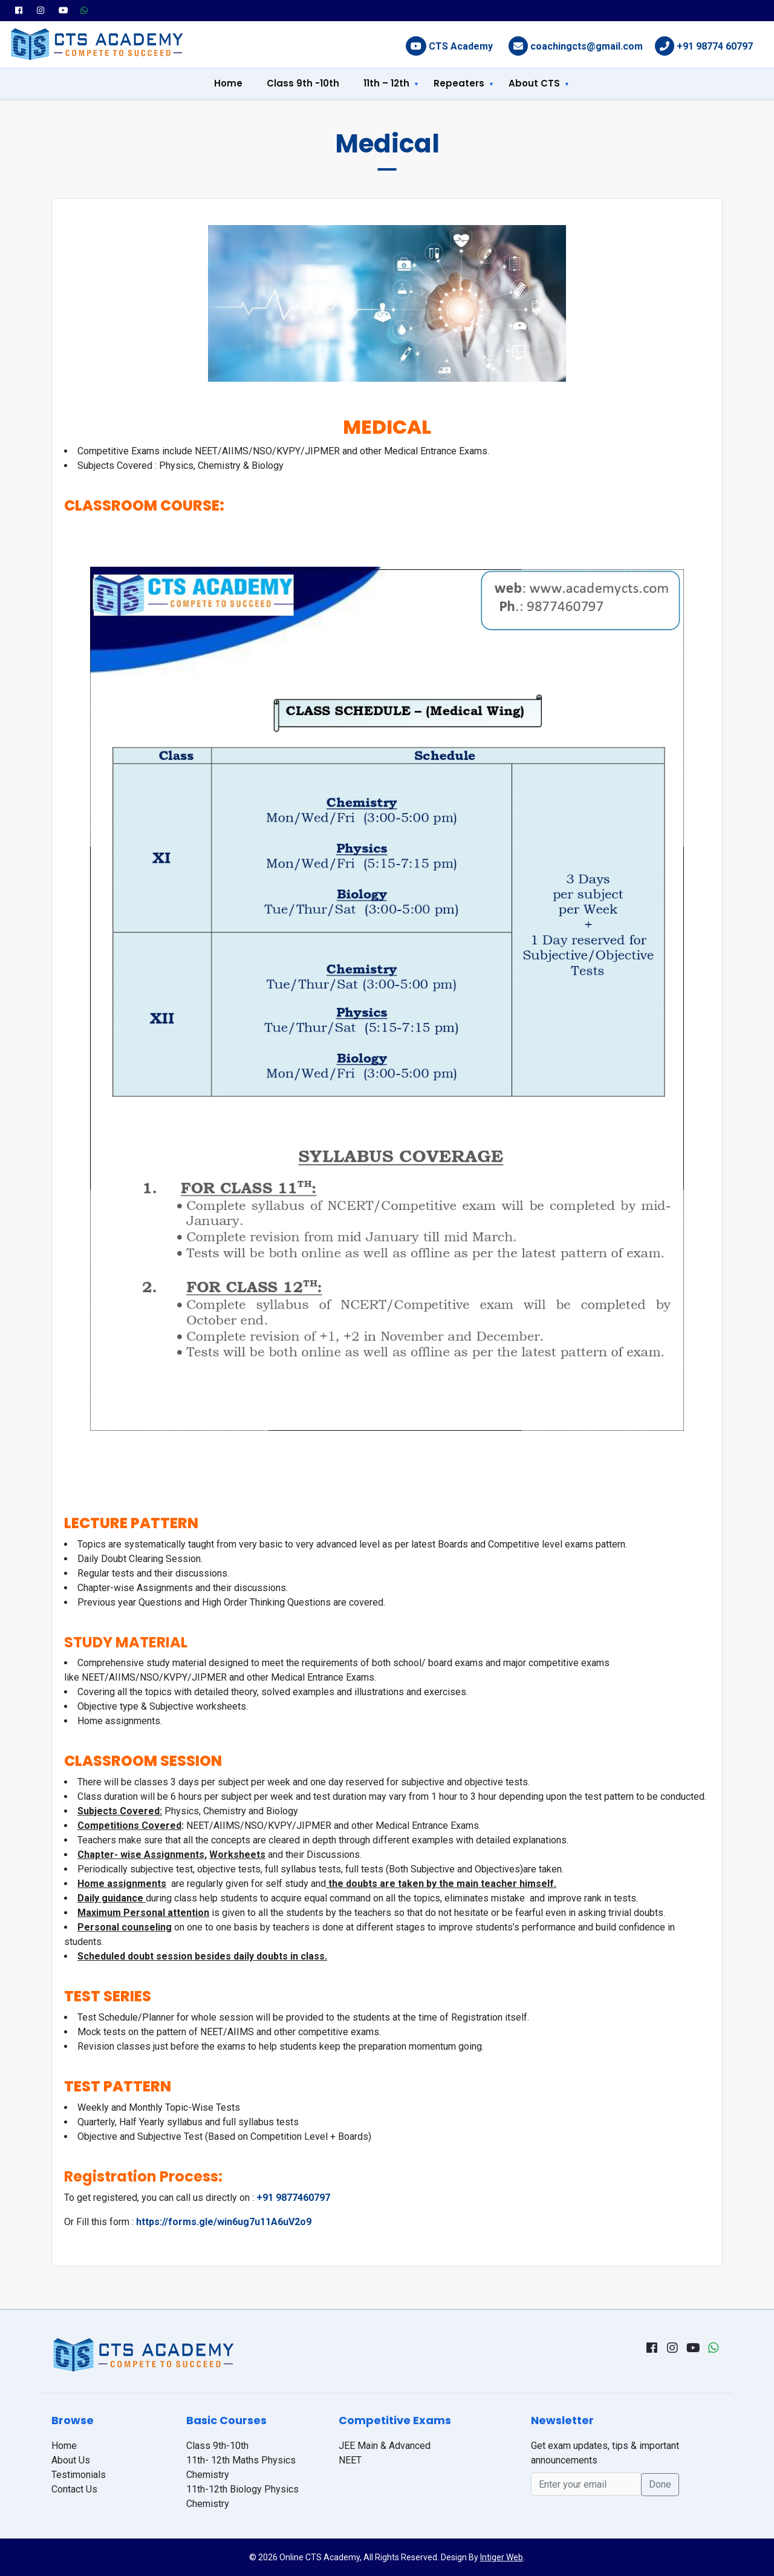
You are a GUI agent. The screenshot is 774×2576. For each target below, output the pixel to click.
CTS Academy (461, 46)
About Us (70, 2460)
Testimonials (78, 2474)
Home (228, 83)
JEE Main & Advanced (385, 2445)
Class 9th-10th (217, 2445)
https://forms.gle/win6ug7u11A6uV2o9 (223, 2222)
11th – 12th (386, 83)
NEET (350, 2460)
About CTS (534, 83)
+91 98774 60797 (715, 46)
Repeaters (459, 83)
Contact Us (74, 2489)
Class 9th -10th (303, 83)
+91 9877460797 (293, 2197)
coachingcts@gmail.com (586, 46)
